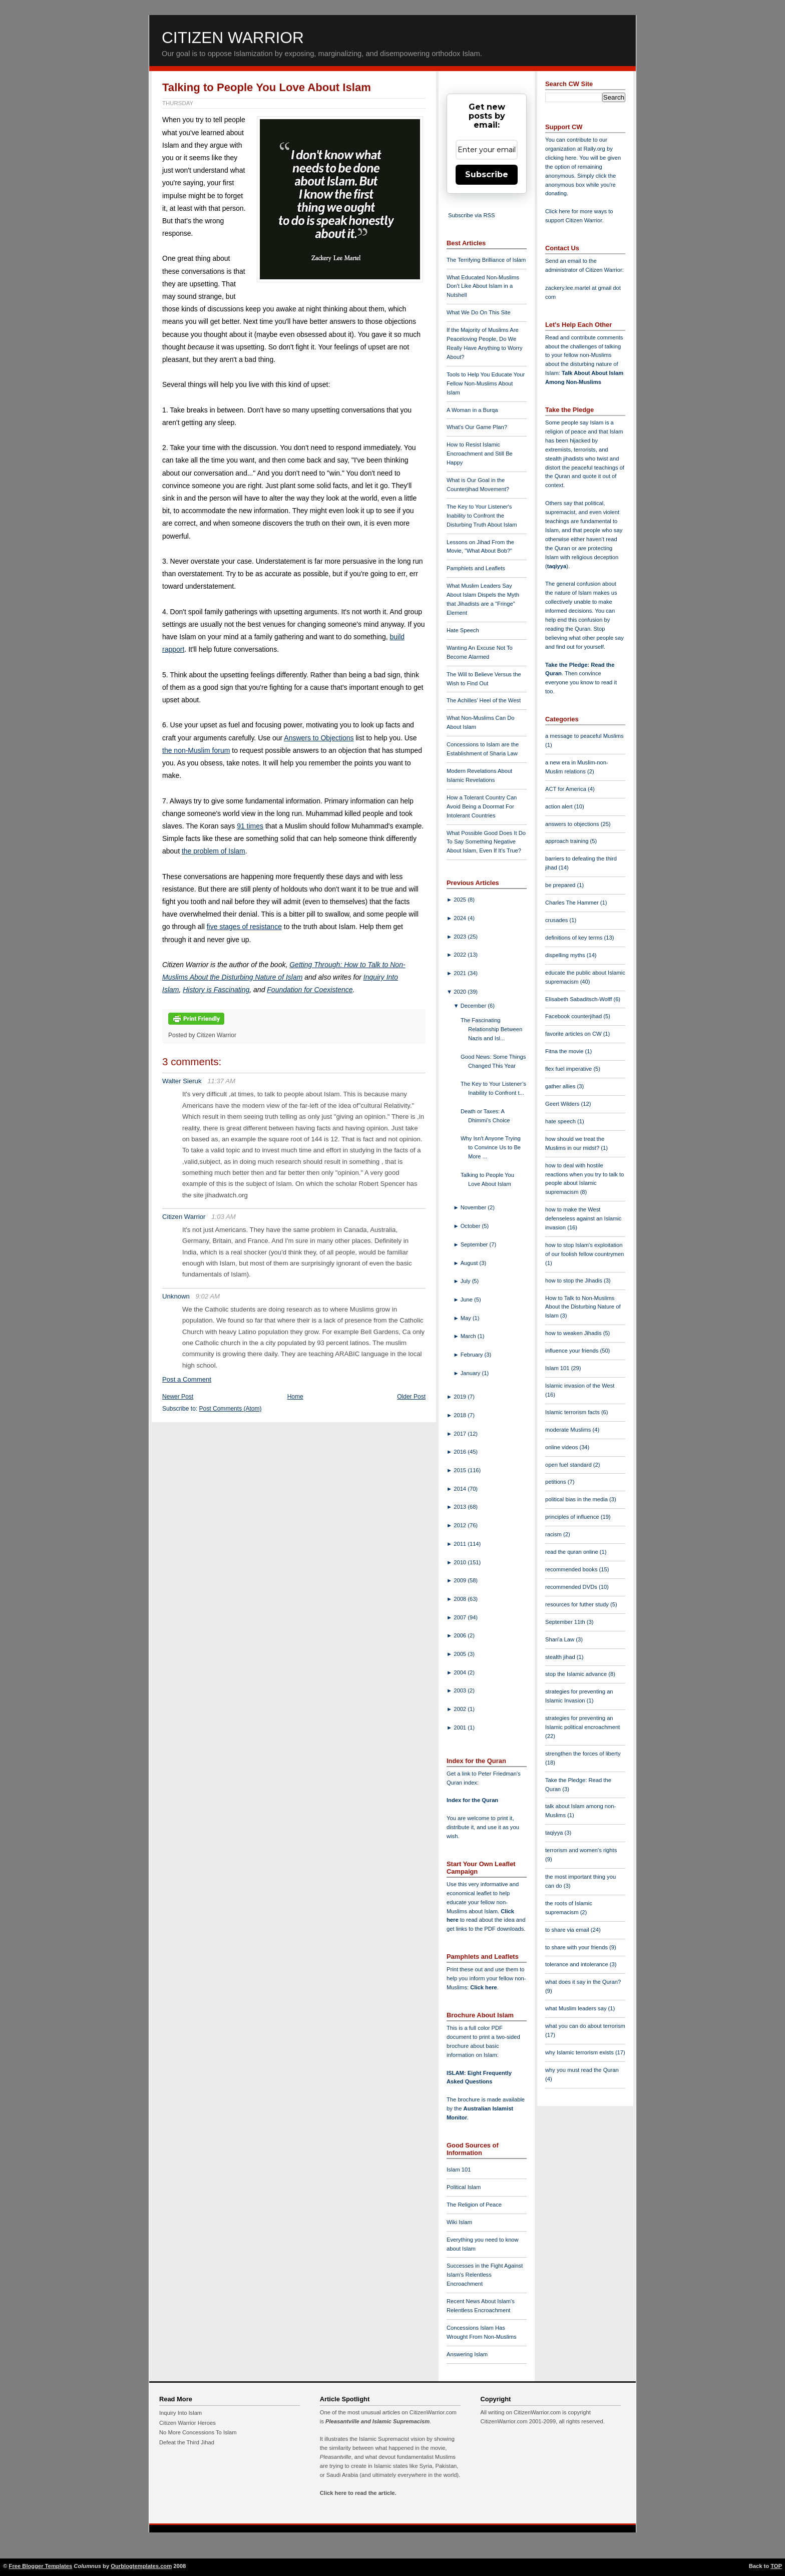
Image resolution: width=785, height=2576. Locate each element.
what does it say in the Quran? (583, 1982)
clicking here (560, 158)
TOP (776, 2566)
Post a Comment (186, 1379)
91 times (250, 826)
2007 (461, 1617)
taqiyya (557, 566)
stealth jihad (561, 1657)
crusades (557, 920)
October (471, 1226)
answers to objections (573, 824)
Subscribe (486, 174)
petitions (556, 1482)
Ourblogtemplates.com (141, 2566)
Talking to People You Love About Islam (266, 87)
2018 (461, 1415)
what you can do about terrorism (585, 2026)
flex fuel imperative (569, 1069)
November (474, 1207)
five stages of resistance (244, 927)
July (466, 1281)
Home (295, 1396)
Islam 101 (459, 2170)
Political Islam (464, 2187)
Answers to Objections (318, 738)
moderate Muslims (569, 1430)
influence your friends (572, 1351)
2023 (461, 937)
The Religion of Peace (474, 2205)
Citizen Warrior (233, 38)
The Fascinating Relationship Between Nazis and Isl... (491, 1029)
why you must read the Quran (582, 2070)
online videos (562, 1447)
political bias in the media (577, 1499)
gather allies (561, 1086)
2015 (461, 1470)
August (470, 1263)
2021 (461, 973)
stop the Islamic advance (576, 1674)
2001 (461, 1728)
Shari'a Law (560, 1639)
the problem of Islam (213, 851)
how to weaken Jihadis (574, 1333)
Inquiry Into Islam (180, 2413)
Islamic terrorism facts (573, 1412)
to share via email (568, 1930)
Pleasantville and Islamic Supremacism (377, 2421)
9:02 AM (208, 1296)
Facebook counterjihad (574, 1016)
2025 (461, 900)
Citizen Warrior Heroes (187, 2423)
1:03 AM (223, 1216)
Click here (483, 1987)
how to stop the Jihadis (574, 1280)
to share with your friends (577, 1947)
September (475, 1244)
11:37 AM (221, 1081)
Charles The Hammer (572, 903)
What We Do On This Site (479, 312)
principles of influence (573, 1517)
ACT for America (566, 789)
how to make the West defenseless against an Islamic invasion (583, 1218)
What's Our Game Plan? (477, 427)
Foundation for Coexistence (309, 990)
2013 (461, 1507)
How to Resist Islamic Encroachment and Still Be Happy (480, 454)
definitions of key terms (574, 938)
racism (554, 1534)
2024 (461, 918)
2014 (461, 1489)
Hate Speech (463, 630)
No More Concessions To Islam (198, 2432)
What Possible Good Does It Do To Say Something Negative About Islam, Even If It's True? (486, 842)
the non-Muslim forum (196, 750)
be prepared (561, 885)
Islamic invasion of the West (579, 1386)
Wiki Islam (459, 2222)
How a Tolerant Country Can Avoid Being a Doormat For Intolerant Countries (482, 806)
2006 (461, 1635)
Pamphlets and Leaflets (476, 568)
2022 (461, 955)
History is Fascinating (216, 990)
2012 (461, 1525)
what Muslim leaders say (576, 2008)
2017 (461, 1434)
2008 (461, 1599)
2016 (461, 1452)
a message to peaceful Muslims (584, 736)
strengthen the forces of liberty (583, 1754)
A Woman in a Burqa (472, 410)
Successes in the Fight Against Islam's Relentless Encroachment (485, 2275)
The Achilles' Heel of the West (484, 700)
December (474, 1006)
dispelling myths (566, 955)
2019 (461, 1397)
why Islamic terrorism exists (580, 2052)
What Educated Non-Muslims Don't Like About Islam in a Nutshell (483, 286)
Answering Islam (467, 2354)
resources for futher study (577, 1604)
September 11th (566, 1622)
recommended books (572, 1569)
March (469, 1336)
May (467, 1318)
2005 (461, 1654)
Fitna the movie (565, 1051)
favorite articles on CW (574, 1034)
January (471, 1373)
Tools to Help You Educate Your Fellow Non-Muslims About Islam (486, 383)
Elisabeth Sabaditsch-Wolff (579, 999)
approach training (567, 841)
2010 (461, 1562)
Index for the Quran (472, 1800)
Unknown (176, 1296)
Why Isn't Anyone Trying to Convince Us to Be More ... (491, 1147)
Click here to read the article (357, 2493)
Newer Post (177, 1396)
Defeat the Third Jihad (186, 2442)
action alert (559, 806)
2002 (461, 1709)
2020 (461, 992)
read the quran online (572, 1552)
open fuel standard (569, 1465)
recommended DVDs (572, 1587)
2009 (461, 1580)
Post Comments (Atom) (230, 1408)
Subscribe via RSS (471, 215)
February (473, 1355)
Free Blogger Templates (41, 2566)
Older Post (411, 1396)
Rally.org (594, 149)
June (467, 1300)
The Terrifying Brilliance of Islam (486, 260)
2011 (461, 1544)
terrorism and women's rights (581, 1850)
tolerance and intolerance (577, 1964)
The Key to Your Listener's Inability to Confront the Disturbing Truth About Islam (482, 516)
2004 (461, 1672)
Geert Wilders (563, 1104)
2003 (461, 1690)
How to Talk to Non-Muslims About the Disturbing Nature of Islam (583, 1307)
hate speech (561, 1121)
